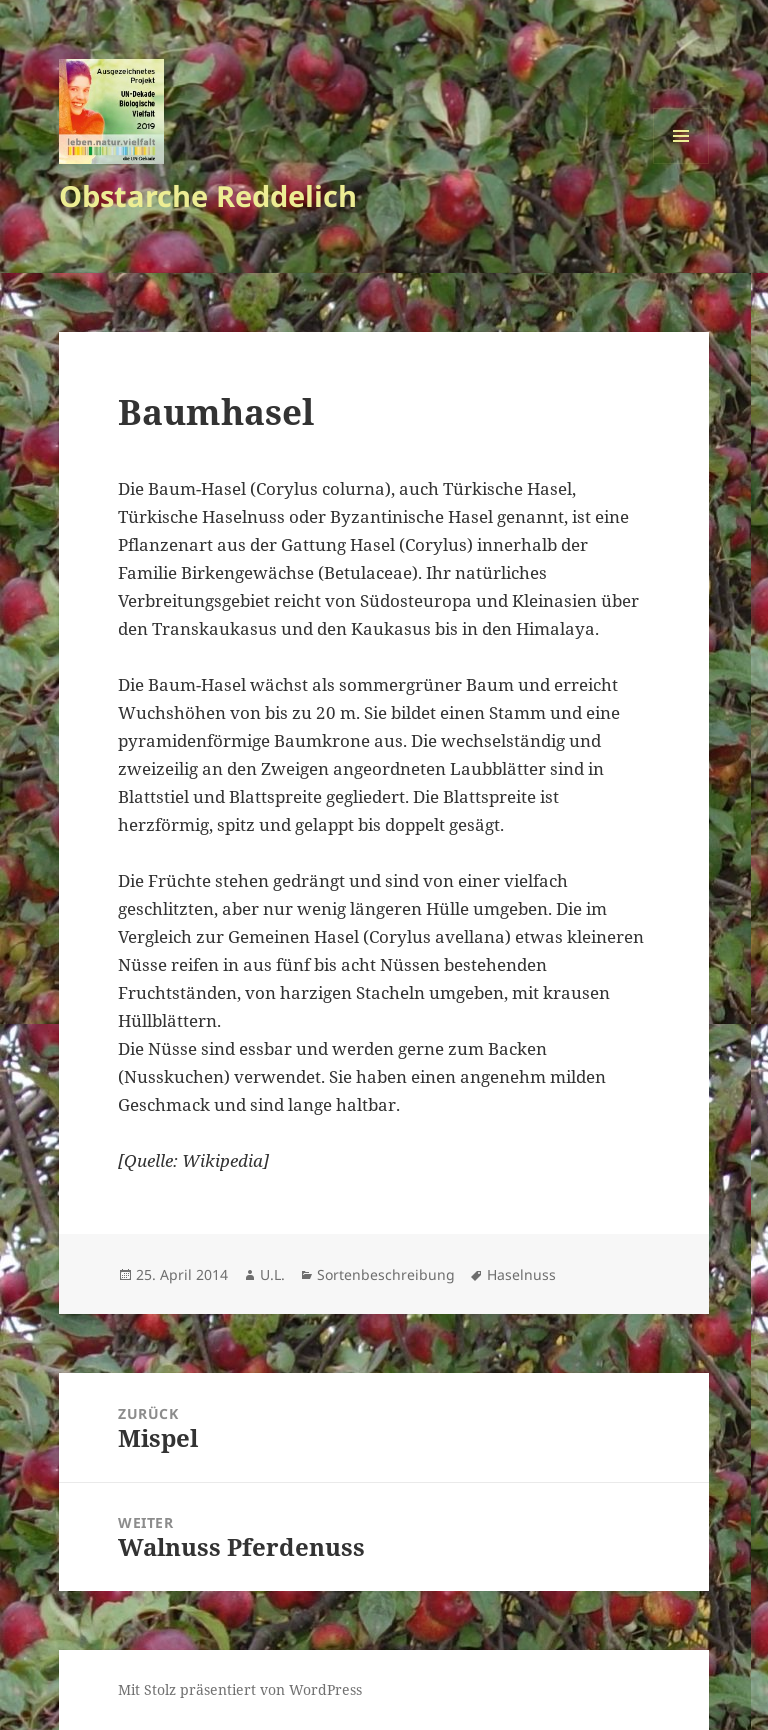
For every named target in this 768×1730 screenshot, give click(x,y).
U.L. (272, 1274)
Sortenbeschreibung (386, 1274)
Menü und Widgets (681, 163)
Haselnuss (521, 1274)
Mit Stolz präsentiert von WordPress (240, 1689)
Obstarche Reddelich (208, 195)
